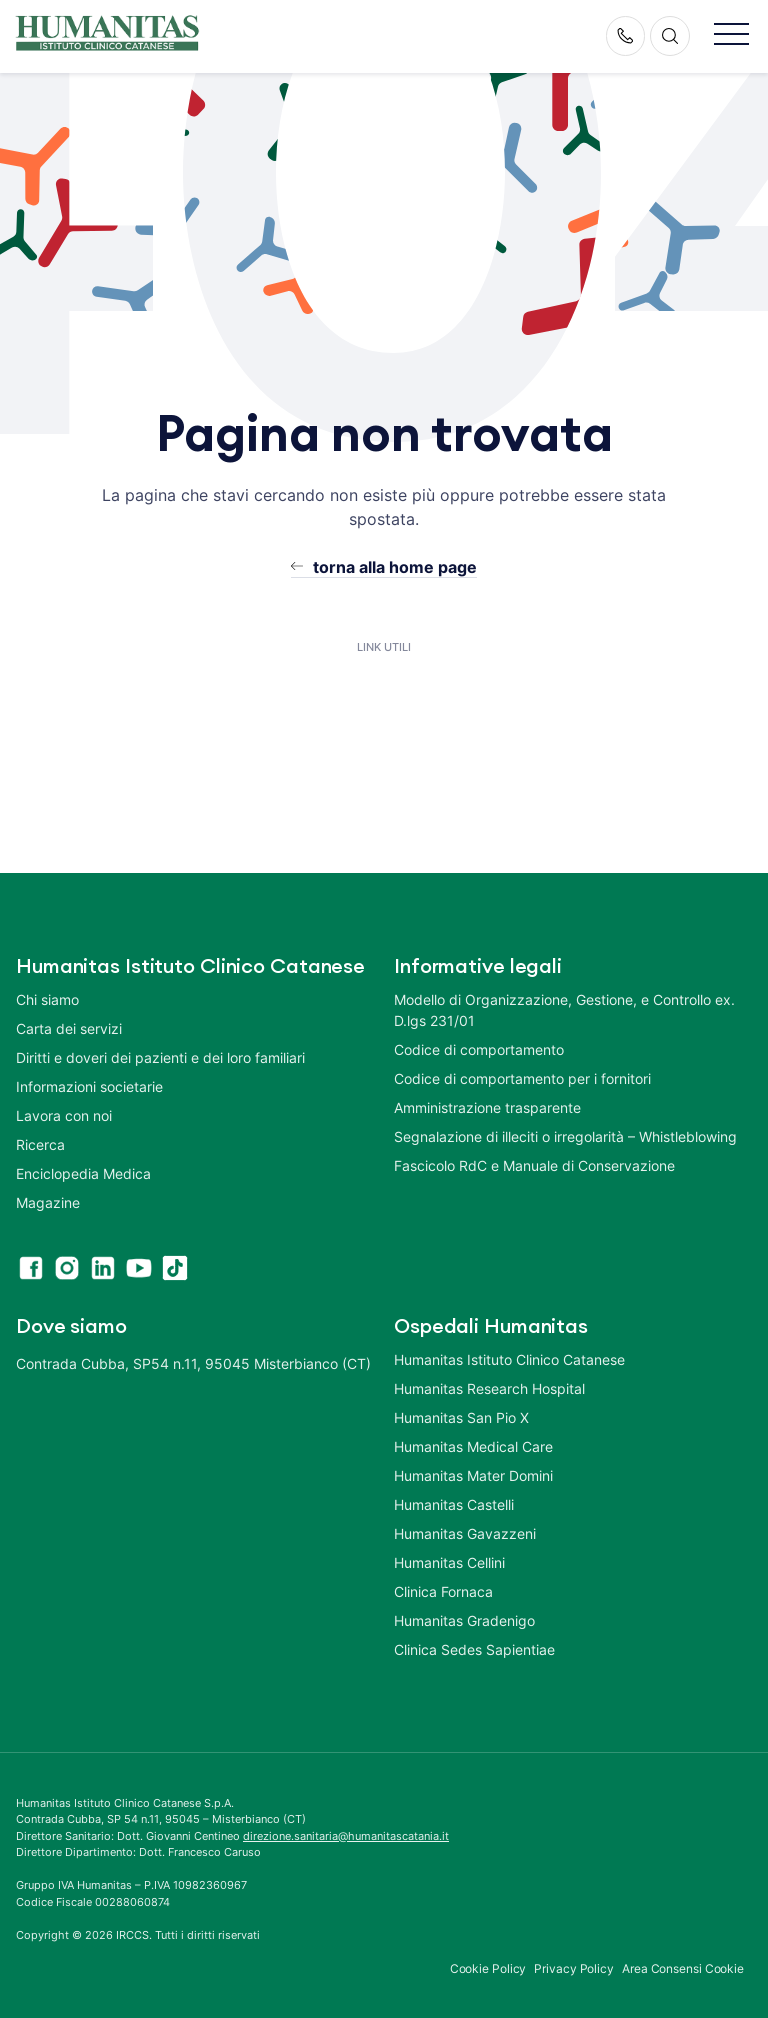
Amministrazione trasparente (487, 1107)
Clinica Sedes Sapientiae (474, 1649)
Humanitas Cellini (449, 1562)
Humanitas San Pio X (461, 1417)
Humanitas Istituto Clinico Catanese (509, 1359)
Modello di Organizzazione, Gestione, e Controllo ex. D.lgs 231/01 (564, 1010)
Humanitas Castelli (454, 1504)
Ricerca (40, 1144)
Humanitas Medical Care (473, 1446)
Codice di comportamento (479, 1049)
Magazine (48, 1202)
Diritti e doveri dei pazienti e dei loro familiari (162, 1057)
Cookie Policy (488, 1968)
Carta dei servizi (69, 1028)
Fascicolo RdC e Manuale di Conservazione (534, 1165)
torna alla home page (395, 567)
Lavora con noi (64, 1115)
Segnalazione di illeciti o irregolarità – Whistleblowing (565, 1136)
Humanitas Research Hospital (489, 1388)
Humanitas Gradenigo (464, 1620)
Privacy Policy (574, 1968)
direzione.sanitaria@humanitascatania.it (346, 1836)
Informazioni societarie (89, 1086)
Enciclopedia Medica (83, 1173)
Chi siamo (47, 999)
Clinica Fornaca (443, 1591)
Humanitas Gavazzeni (465, 1533)
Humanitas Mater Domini (473, 1475)
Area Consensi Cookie (683, 1968)
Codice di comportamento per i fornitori (522, 1078)
